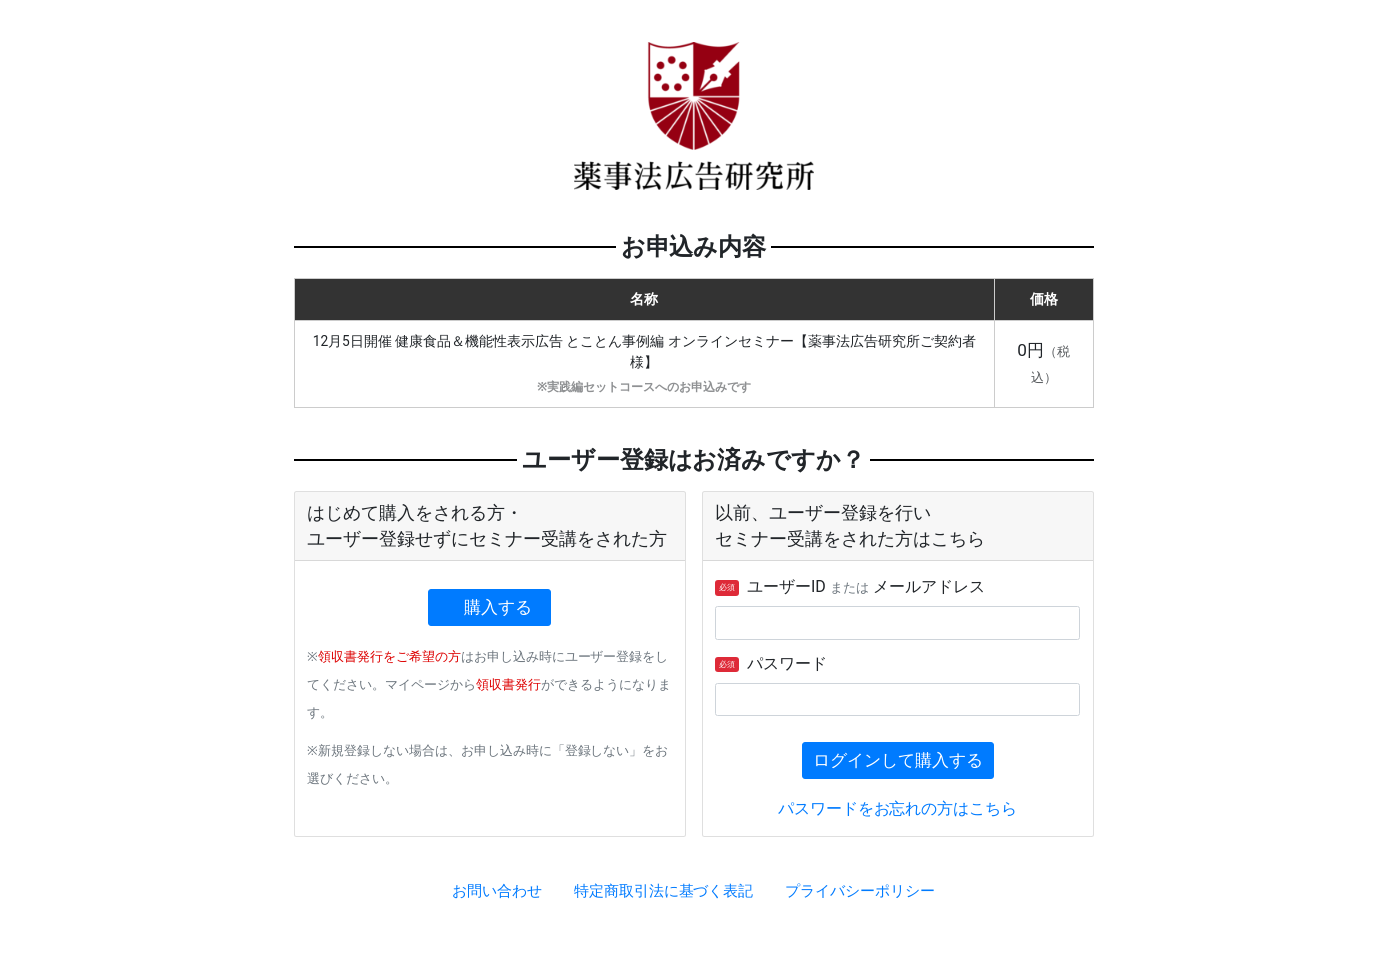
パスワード (771, 663)
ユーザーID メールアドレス (850, 586)
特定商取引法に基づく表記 (664, 891)
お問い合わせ (497, 891)
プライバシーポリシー (860, 891)
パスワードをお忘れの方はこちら (898, 808)
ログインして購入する (898, 760)
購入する (498, 607)
